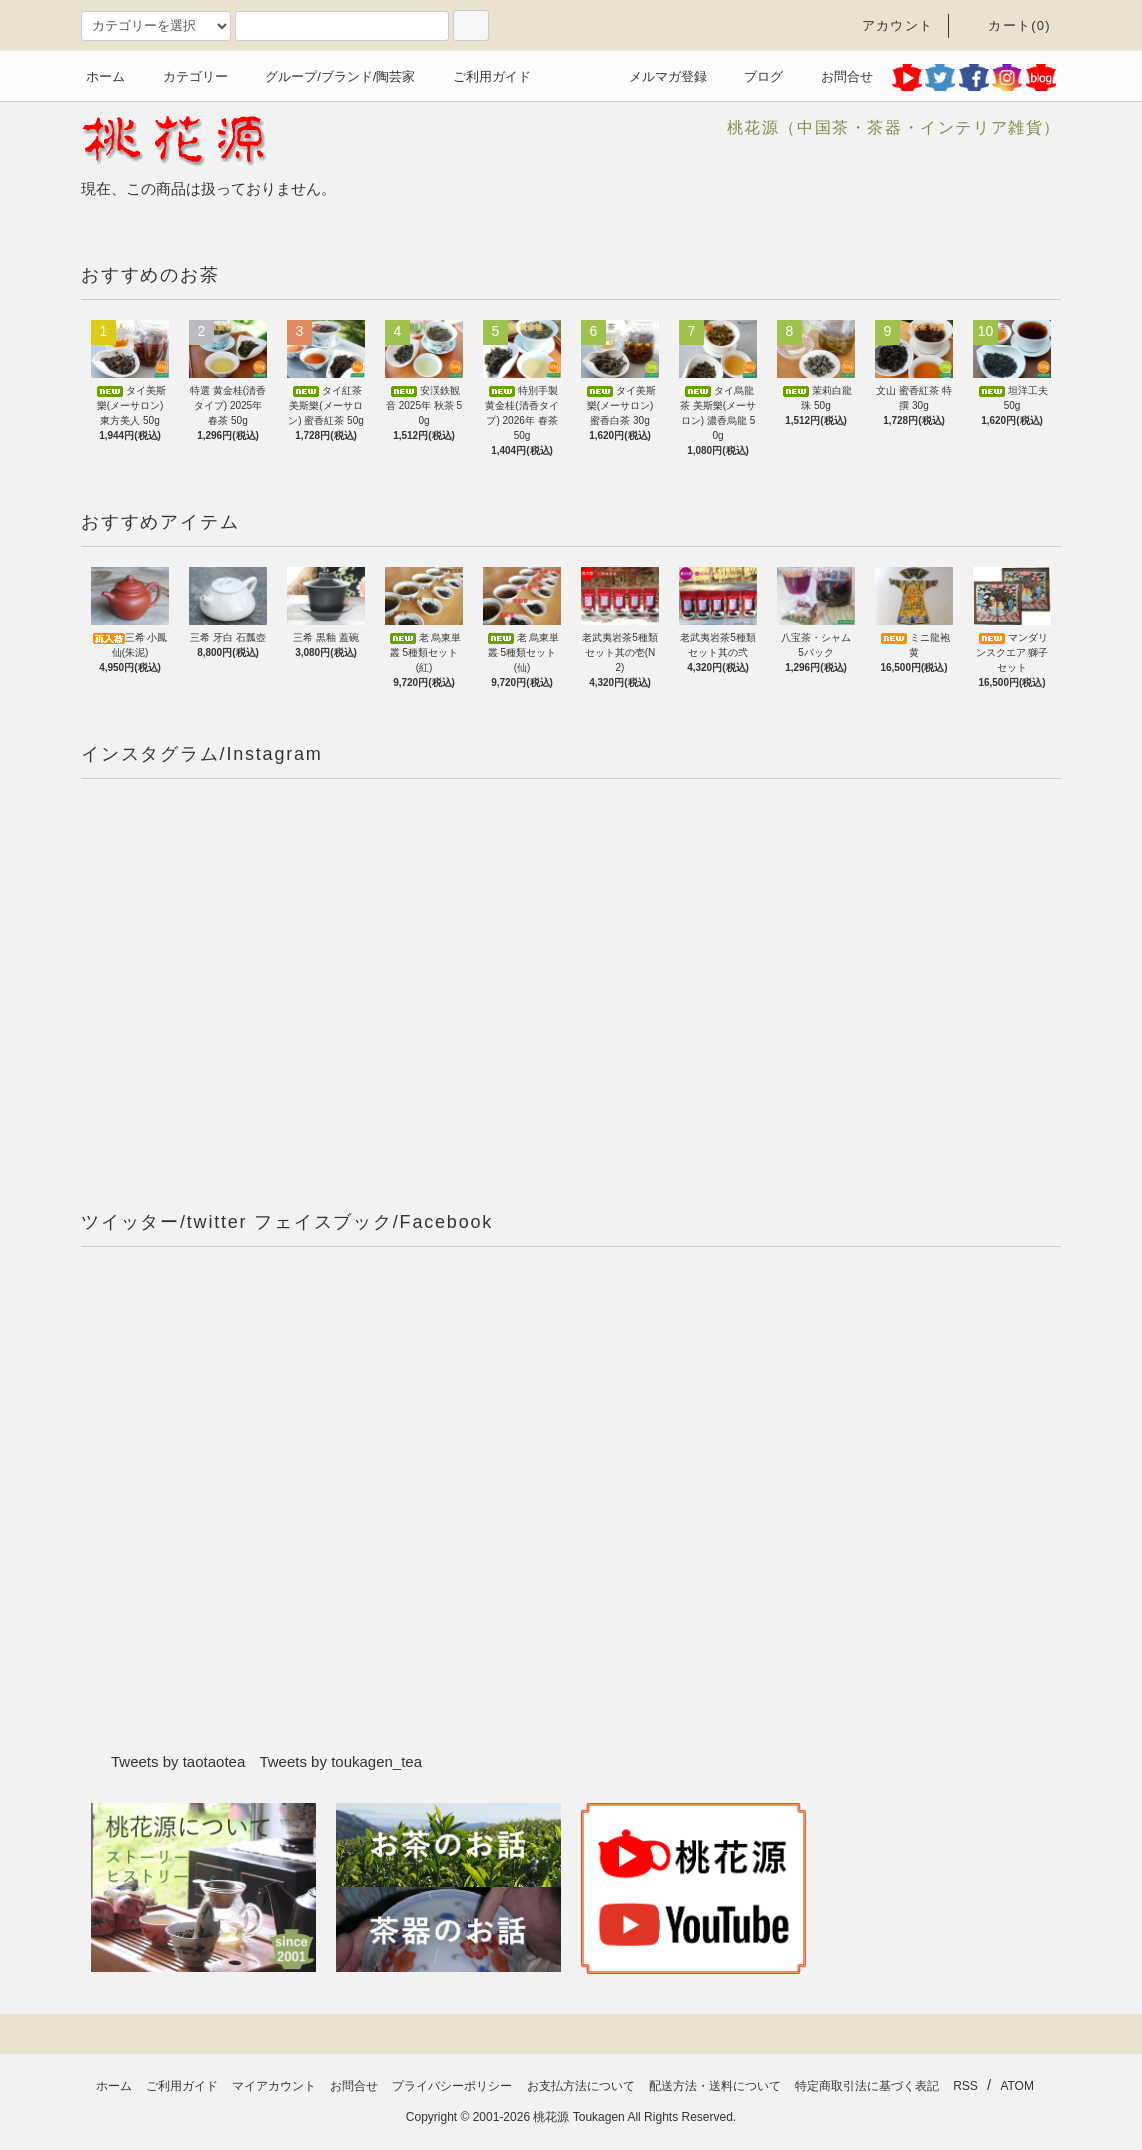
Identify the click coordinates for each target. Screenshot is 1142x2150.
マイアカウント (274, 2086)
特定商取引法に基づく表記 (867, 2086)
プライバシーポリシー (452, 2086)
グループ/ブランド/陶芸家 (328, 76)
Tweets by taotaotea (178, 1761)
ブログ (751, 76)
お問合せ (835, 76)
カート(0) (1007, 25)
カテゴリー (183, 76)
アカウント (886, 25)
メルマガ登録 (656, 76)
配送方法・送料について (715, 2086)
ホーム (105, 76)
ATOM (1017, 2086)
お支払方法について (581, 2086)
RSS (965, 2086)
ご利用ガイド (480, 76)
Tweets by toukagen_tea (340, 1761)
